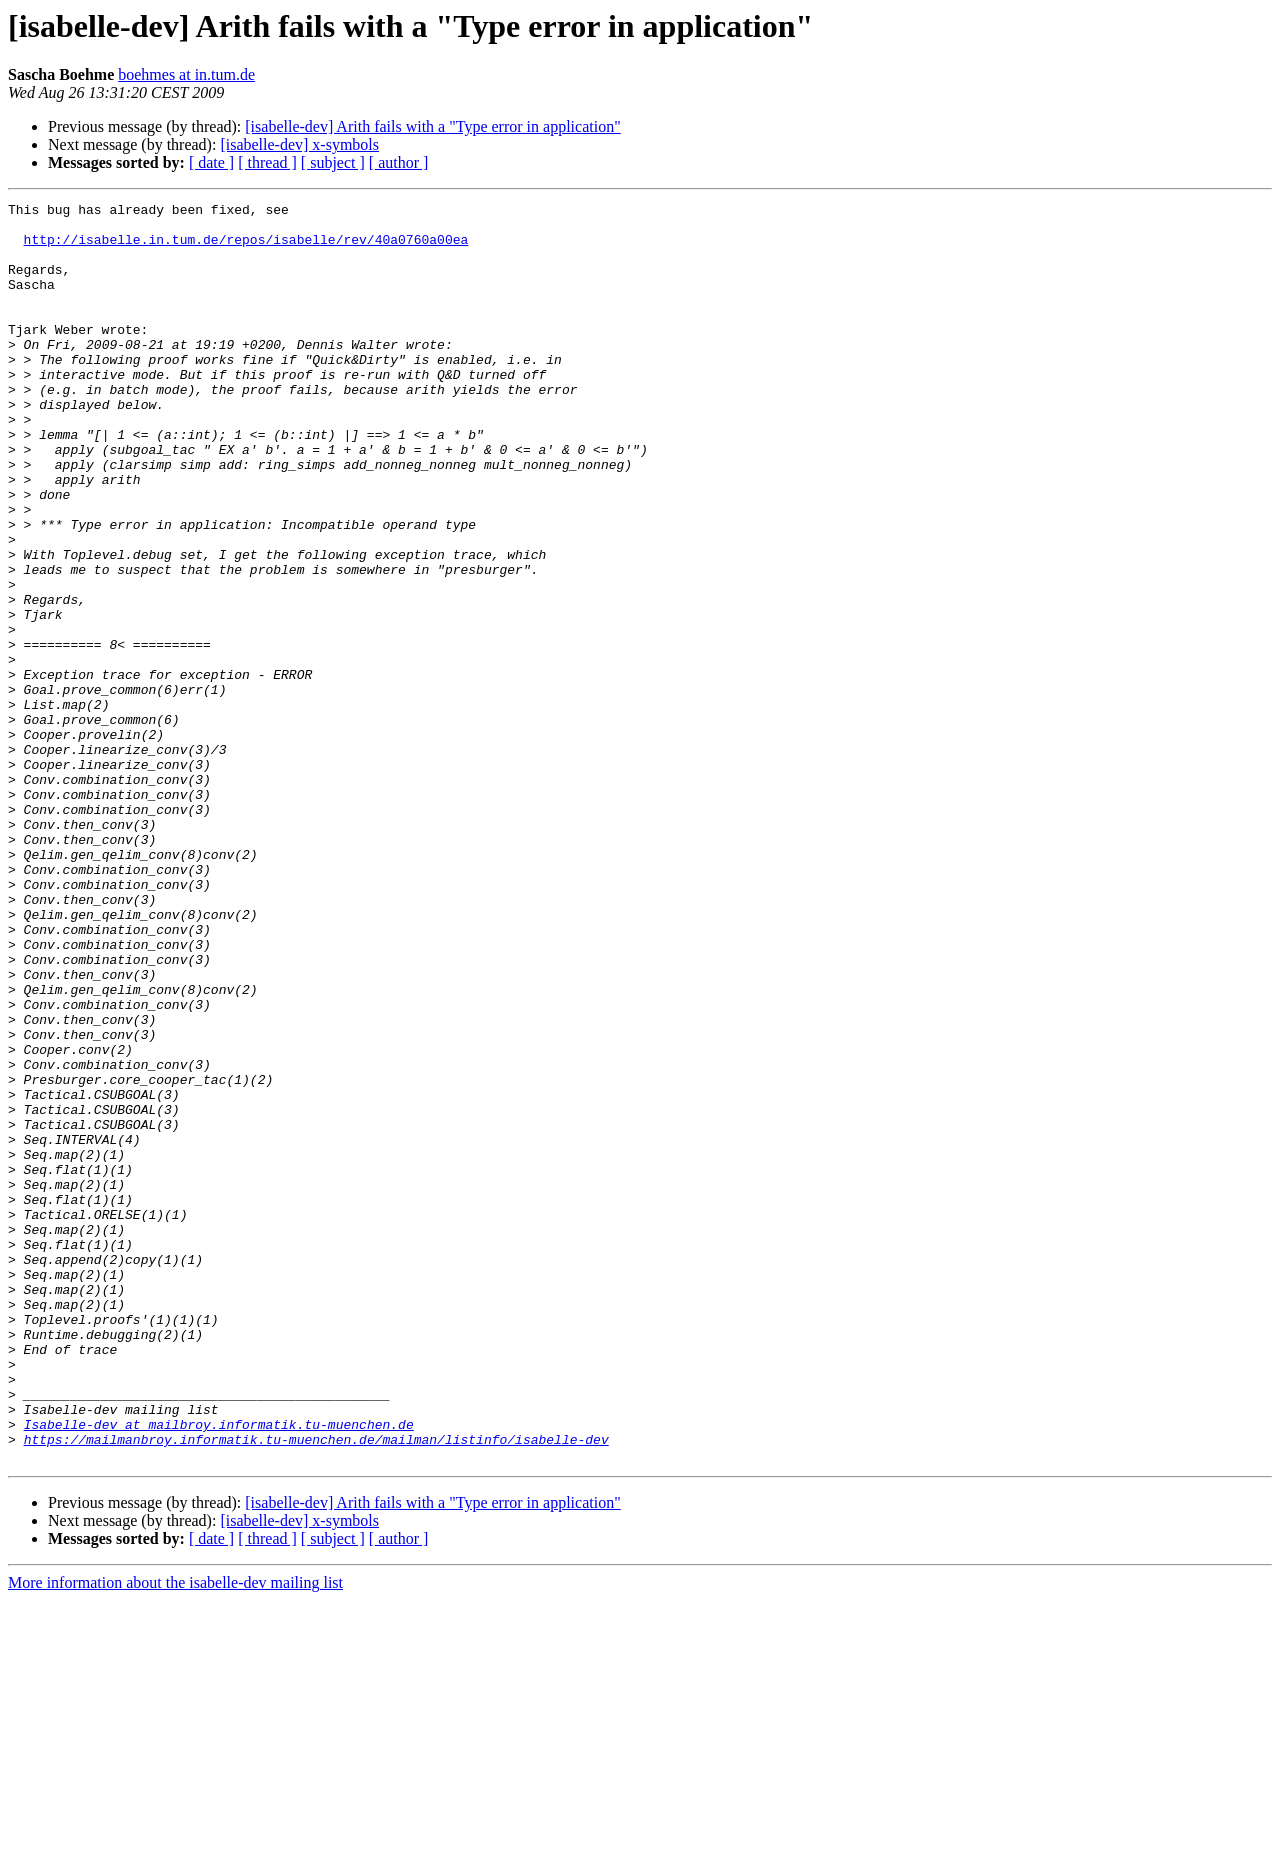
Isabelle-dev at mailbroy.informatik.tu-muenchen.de (219, 1670)
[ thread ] (267, 162)
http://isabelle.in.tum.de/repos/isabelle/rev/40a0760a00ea (246, 248)
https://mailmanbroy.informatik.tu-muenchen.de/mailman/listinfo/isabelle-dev (316, 1688)
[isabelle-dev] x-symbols (299, 144)
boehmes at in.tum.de (186, 74)
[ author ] (399, 162)
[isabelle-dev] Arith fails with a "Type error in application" (432, 126)
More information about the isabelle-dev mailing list (175, 1834)
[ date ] (211, 162)
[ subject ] (333, 162)
